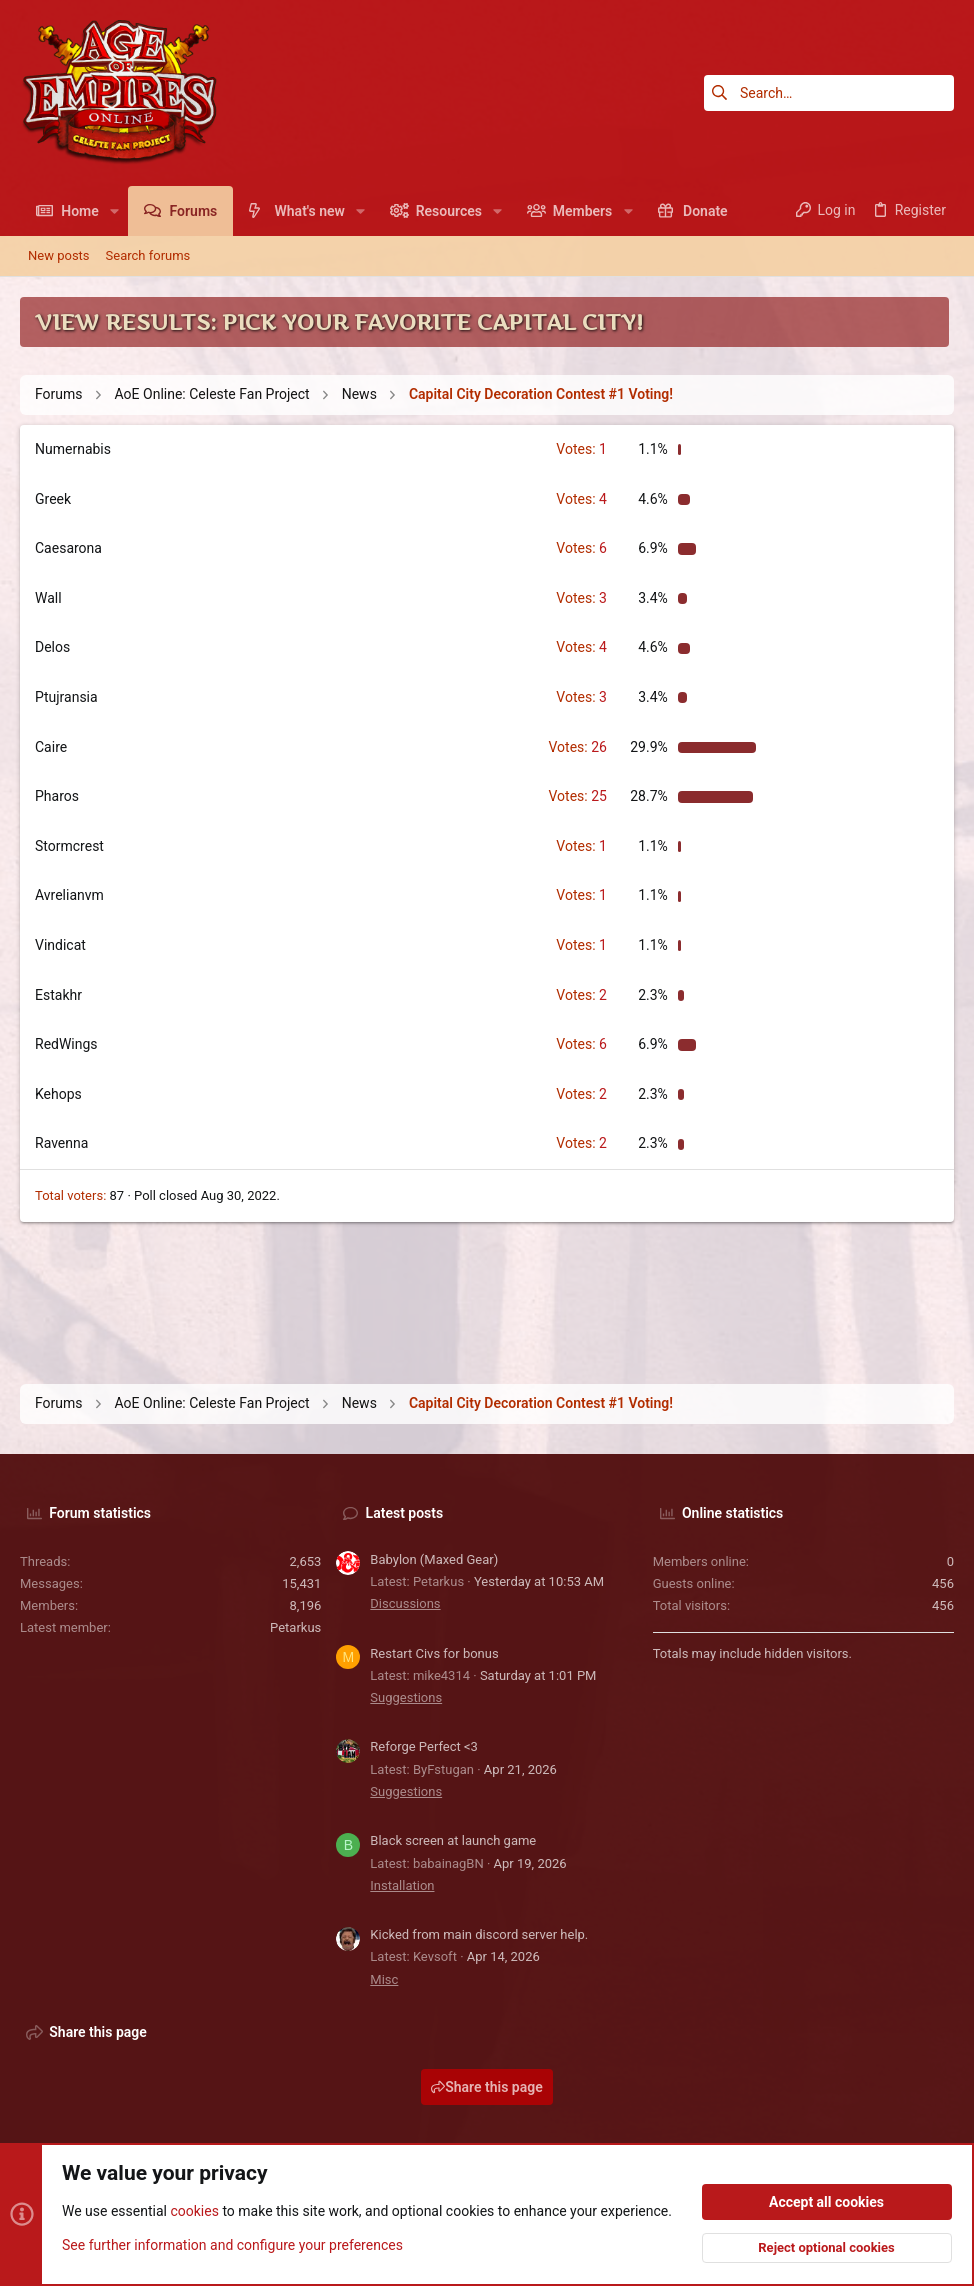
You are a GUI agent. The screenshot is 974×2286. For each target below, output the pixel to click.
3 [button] (581, 598)
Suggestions (406, 1697)
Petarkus (295, 1627)
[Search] (829, 93)
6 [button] (581, 548)
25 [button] (577, 796)
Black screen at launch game (453, 1840)
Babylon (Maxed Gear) (434, 1559)
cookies (194, 2212)
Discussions (405, 1603)
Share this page (487, 2087)
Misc (384, 1979)
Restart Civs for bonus (434, 1653)
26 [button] (577, 747)
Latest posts (405, 1513)
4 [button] (581, 499)
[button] (114, 211)
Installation (402, 1885)
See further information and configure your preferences (232, 2245)
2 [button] (581, 995)
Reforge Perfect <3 (424, 1746)
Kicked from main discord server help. (479, 1934)
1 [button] (581, 449)
